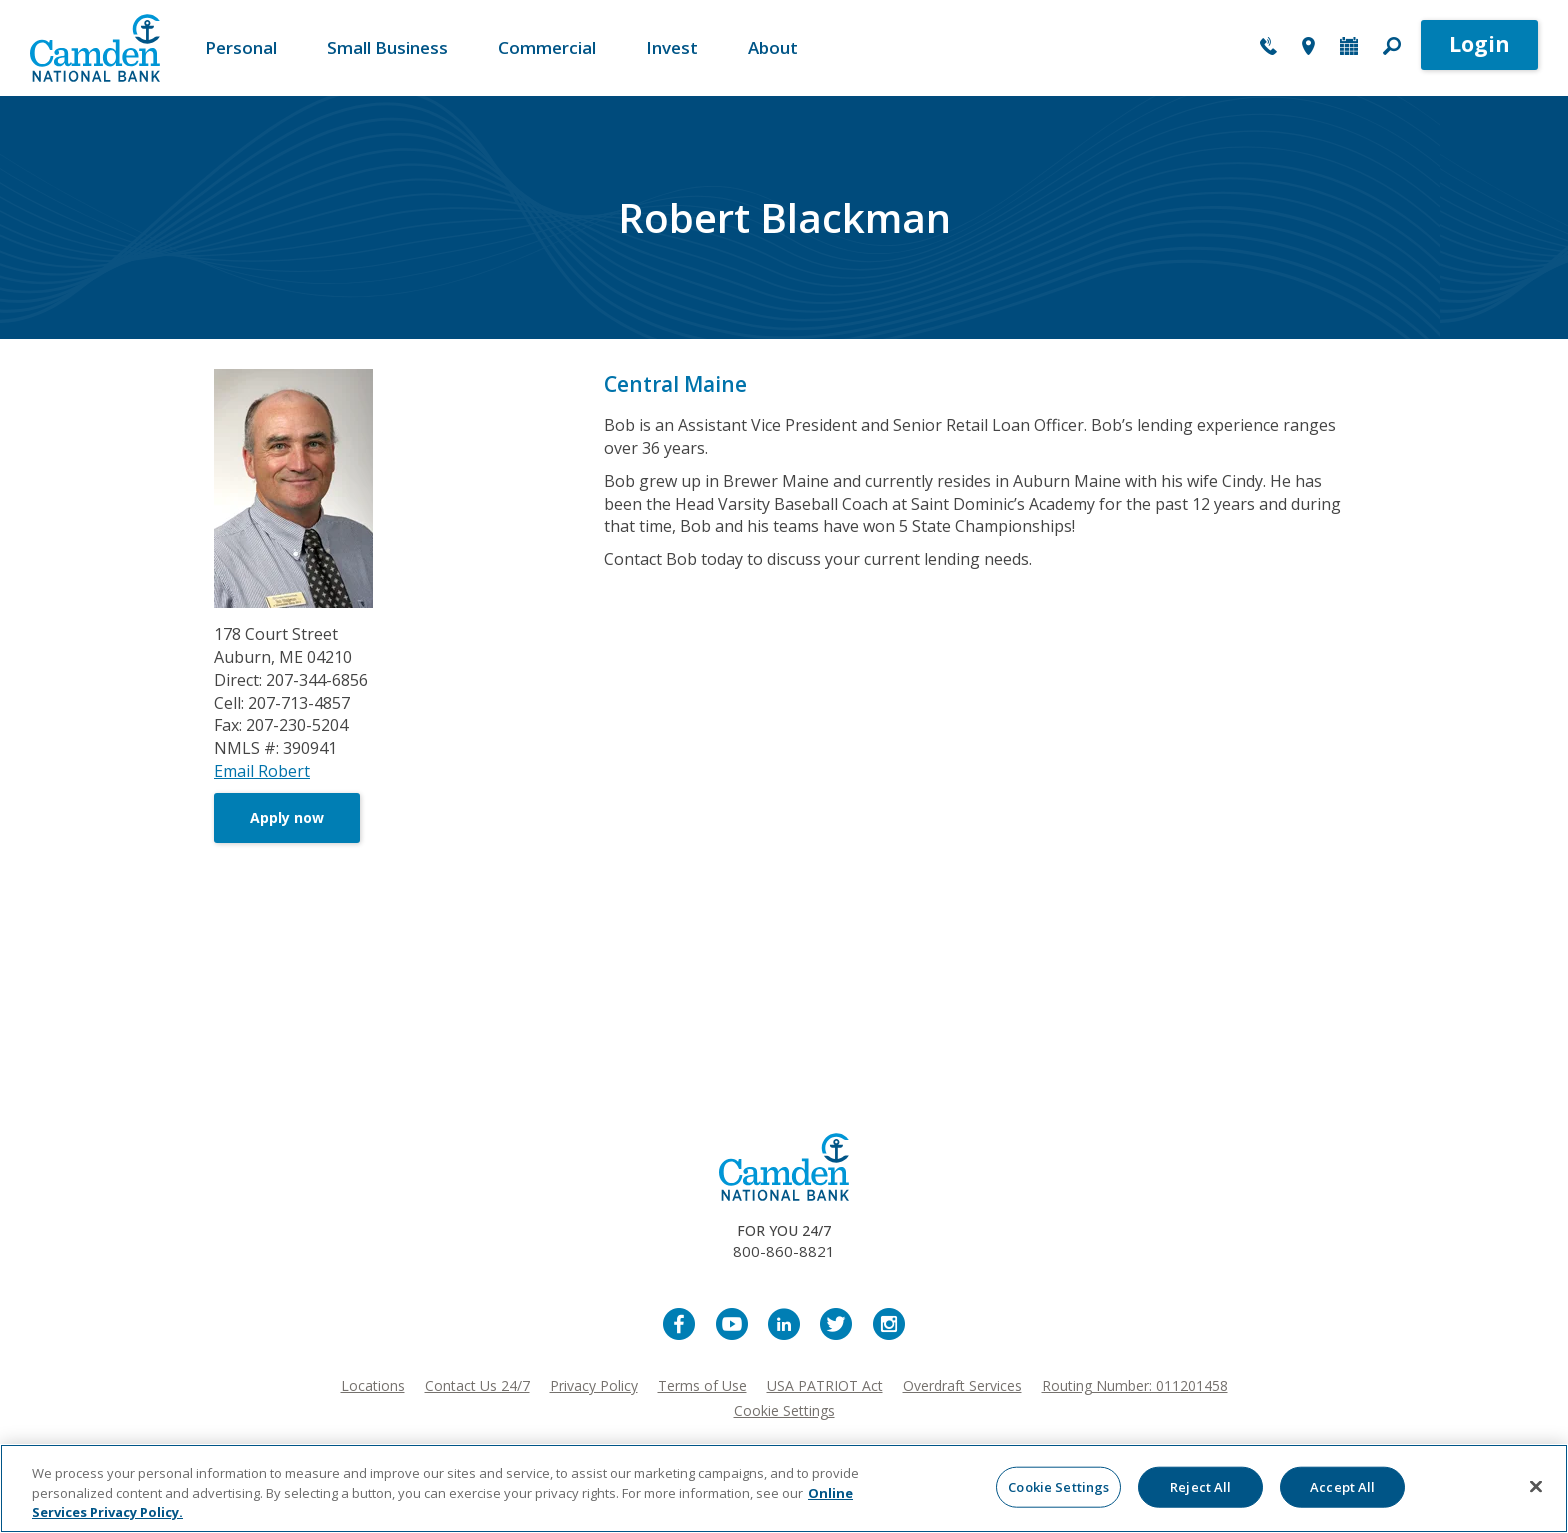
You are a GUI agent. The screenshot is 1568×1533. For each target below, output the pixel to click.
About (773, 47)
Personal (241, 47)
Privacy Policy (594, 1385)
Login (1479, 44)
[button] (1392, 48)
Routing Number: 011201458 (1135, 1385)
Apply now (287, 817)
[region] (784, 1488)
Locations (373, 1385)
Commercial (547, 47)
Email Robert (262, 771)
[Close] (1536, 1486)
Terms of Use (702, 1385)
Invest (672, 47)
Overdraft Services (962, 1385)
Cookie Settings (784, 1410)
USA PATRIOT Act (825, 1385)
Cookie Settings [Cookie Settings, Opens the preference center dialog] (1058, 1486)
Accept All (1342, 1486)
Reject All (1200, 1486)
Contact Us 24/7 (477, 1385)
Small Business (387, 47)
